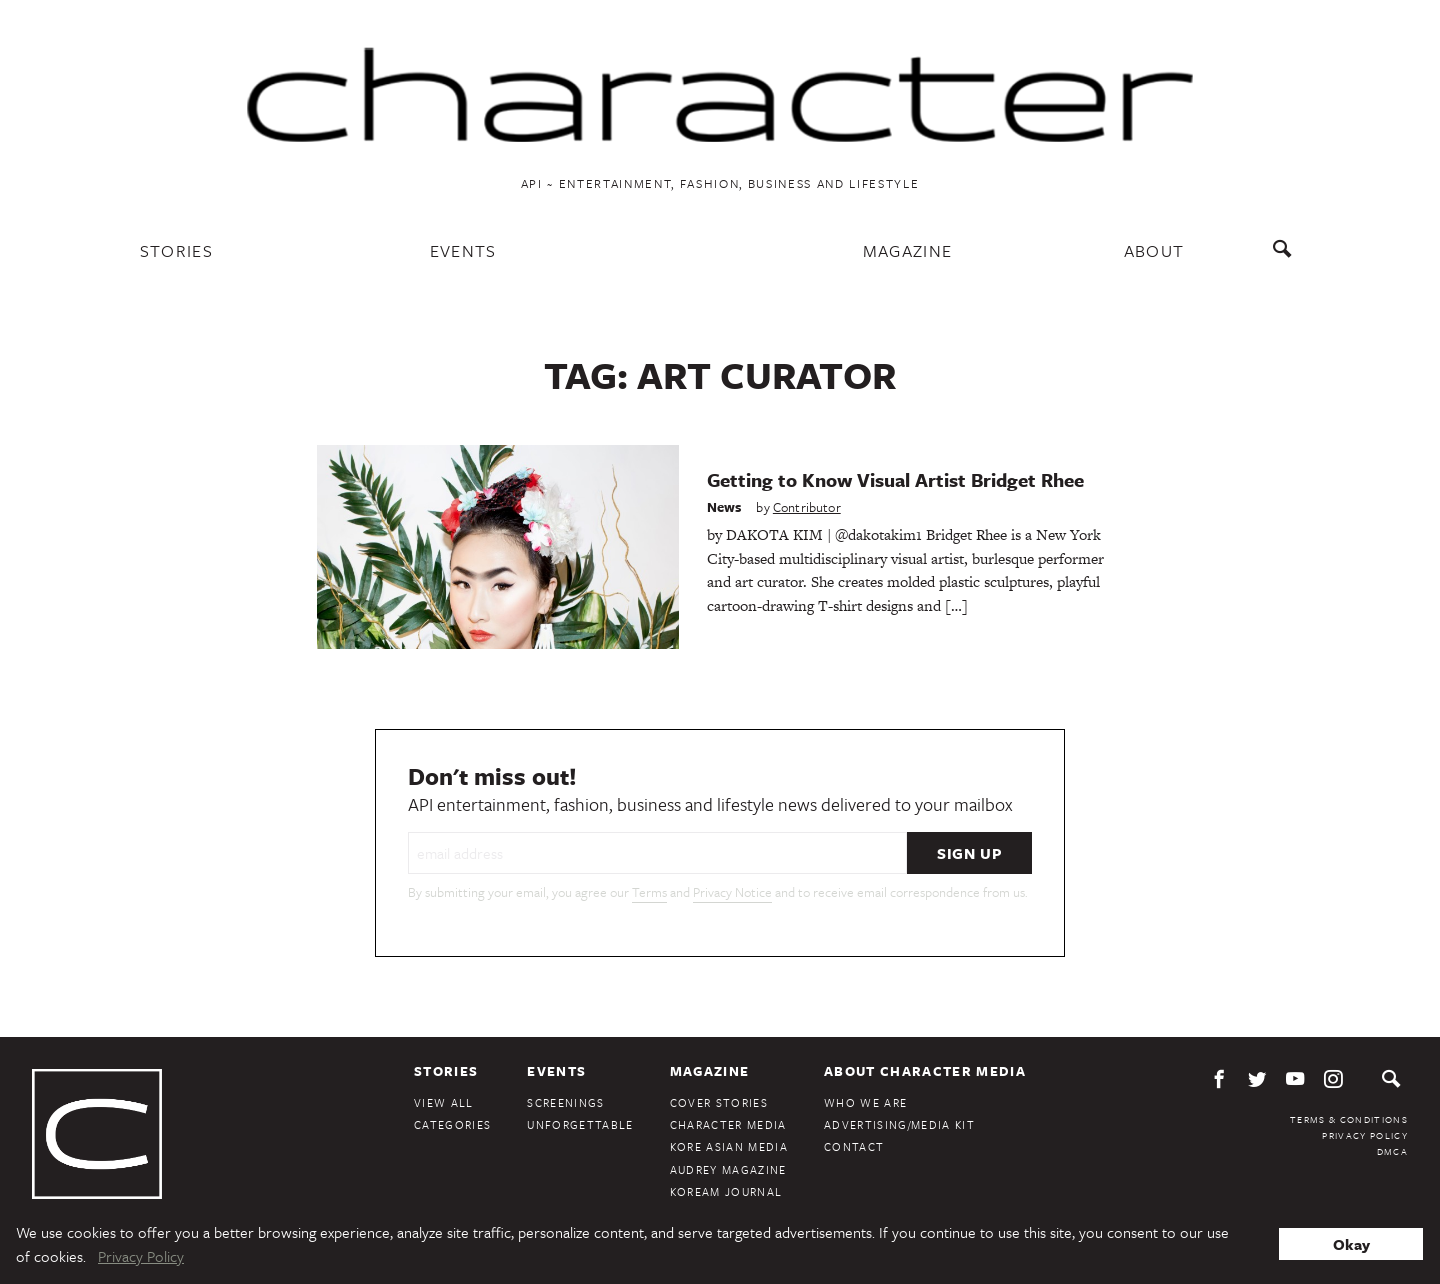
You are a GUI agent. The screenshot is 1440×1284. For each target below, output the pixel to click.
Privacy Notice (732, 892)
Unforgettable (580, 1124)
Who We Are (865, 1102)
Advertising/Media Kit (899, 1124)
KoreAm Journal (726, 1191)
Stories (176, 250)
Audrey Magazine (728, 1169)
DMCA (1392, 1151)
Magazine (908, 250)
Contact (854, 1146)
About (1154, 250)
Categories (452, 1124)
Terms (649, 892)
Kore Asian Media (729, 1146)
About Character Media (925, 1071)
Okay (1351, 1244)
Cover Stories (719, 1102)
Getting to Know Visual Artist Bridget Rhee (895, 479)
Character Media (728, 1124)
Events (463, 250)
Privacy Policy (1365, 1135)
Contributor (807, 507)
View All (444, 1102)
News (724, 507)
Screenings (565, 1102)
